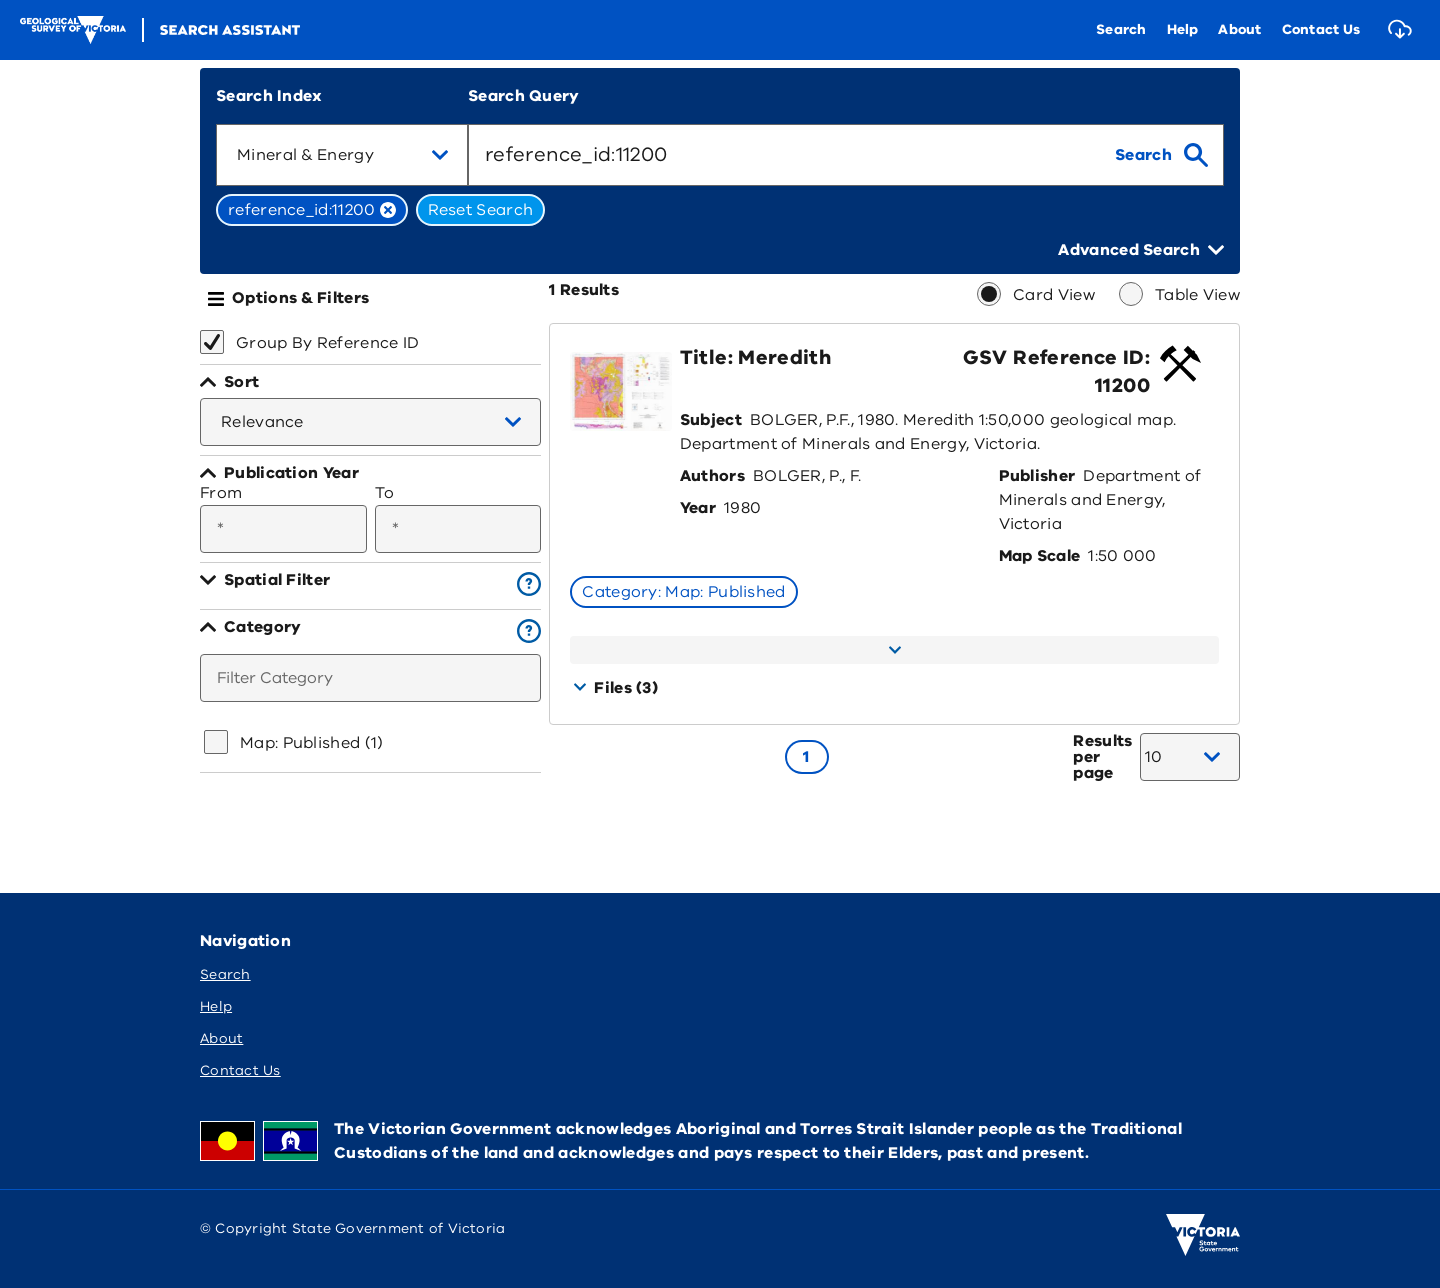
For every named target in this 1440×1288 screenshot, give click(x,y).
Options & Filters (300, 298)
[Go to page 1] (807, 757)
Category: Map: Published (683, 592)
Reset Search (481, 210)
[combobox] (342, 155)
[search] (1161, 155)
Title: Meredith (755, 357)
